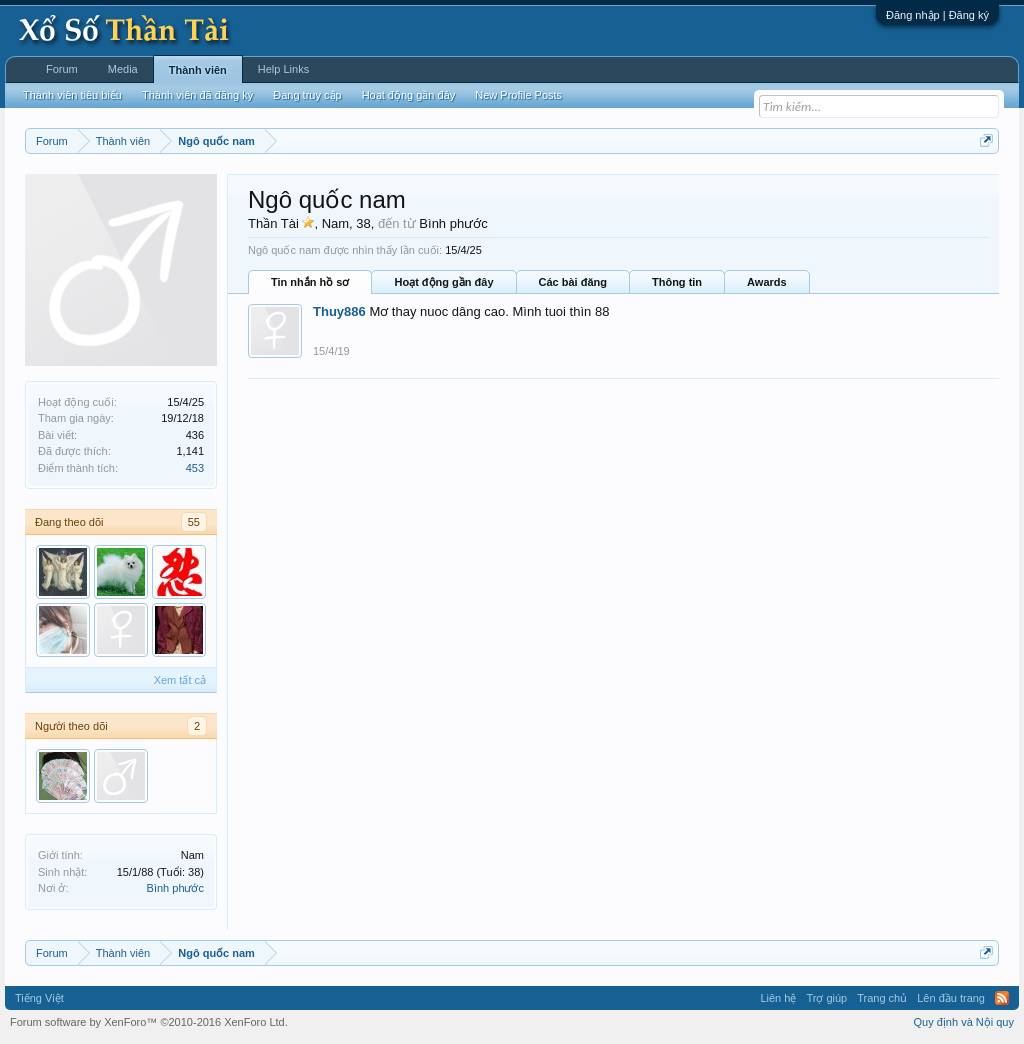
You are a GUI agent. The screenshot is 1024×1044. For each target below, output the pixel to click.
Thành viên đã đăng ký (197, 95)
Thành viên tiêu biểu (72, 95)
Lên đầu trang (951, 998)
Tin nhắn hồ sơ (310, 282)
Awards (767, 282)
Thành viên (198, 70)
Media (123, 69)
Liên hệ (778, 998)
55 (194, 522)
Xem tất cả (180, 680)
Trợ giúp (826, 998)
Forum (62, 69)
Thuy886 (339, 311)
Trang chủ (882, 998)
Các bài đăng (573, 282)
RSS (1002, 998)
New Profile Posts (518, 95)
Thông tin (677, 282)
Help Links (283, 69)
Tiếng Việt (39, 998)
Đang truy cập (307, 95)
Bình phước (175, 888)
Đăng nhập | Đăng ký (937, 15)
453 (195, 468)
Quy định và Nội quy (964, 1022)
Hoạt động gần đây (443, 282)
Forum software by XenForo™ (149, 1022)
